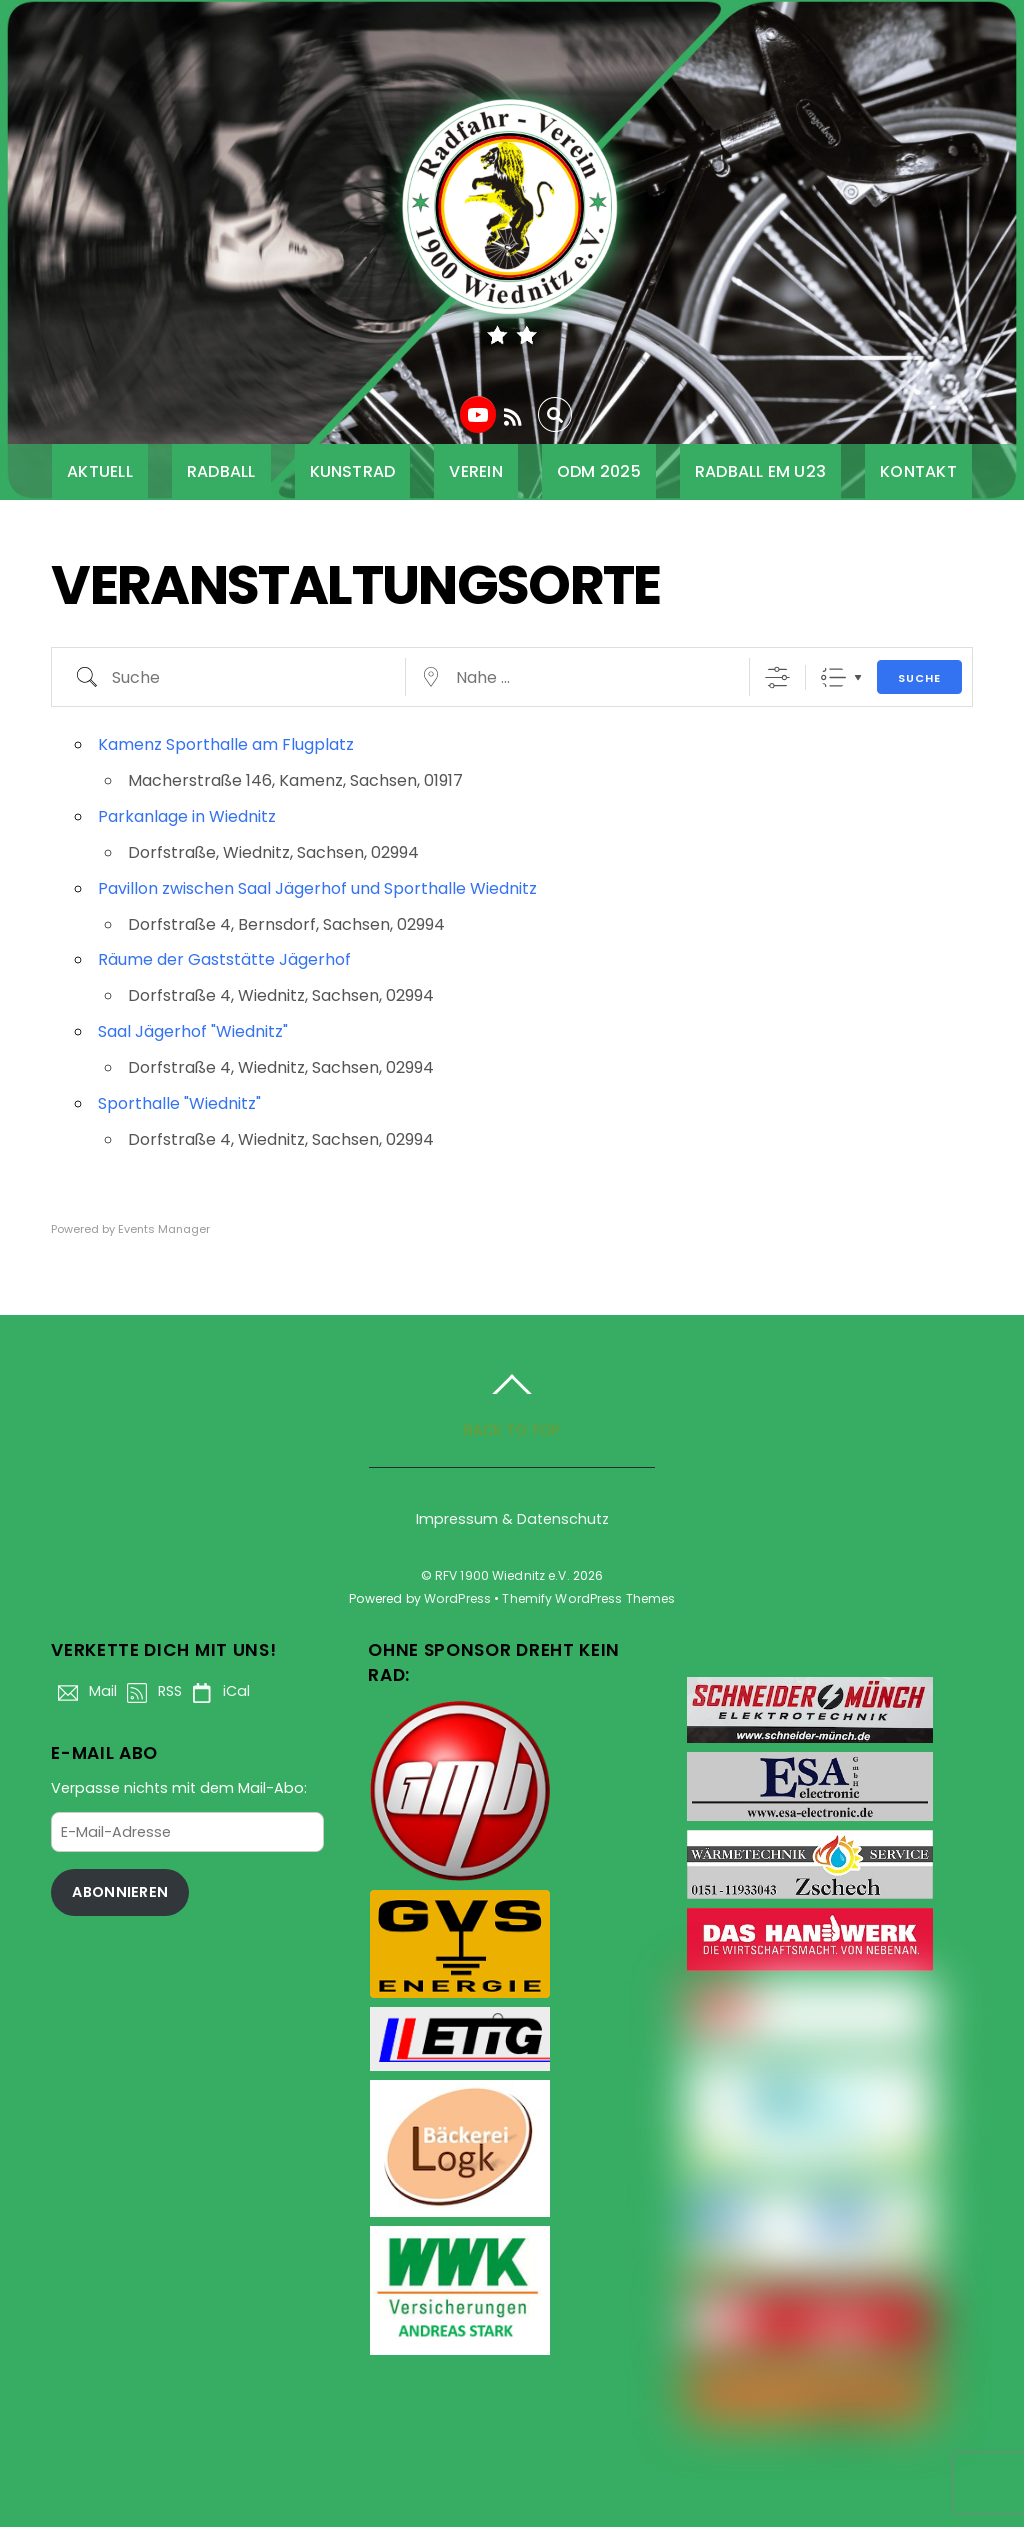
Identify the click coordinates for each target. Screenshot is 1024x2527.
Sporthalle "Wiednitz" (179, 1103)
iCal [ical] (217, 1691)
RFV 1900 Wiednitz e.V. (502, 1575)
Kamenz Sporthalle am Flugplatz (226, 744)
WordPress (457, 1598)
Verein (475, 471)
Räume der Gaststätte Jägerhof (224, 959)
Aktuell (100, 471)
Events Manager (164, 1229)
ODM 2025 (599, 471)
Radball (221, 471)
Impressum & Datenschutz (512, 1519)
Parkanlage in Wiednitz (187, 816)
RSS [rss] (151, 1691)
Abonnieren (120, 1892)
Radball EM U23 (760, 471)
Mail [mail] (84, 1691)
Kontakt (918, 471)
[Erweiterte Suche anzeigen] (777, 677)
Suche (919, 678)
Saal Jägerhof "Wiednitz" (193, 1031)
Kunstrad (353, 471)
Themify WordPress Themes (588, 1598)
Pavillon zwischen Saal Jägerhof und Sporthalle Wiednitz (317, 888)
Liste (833, 677)
